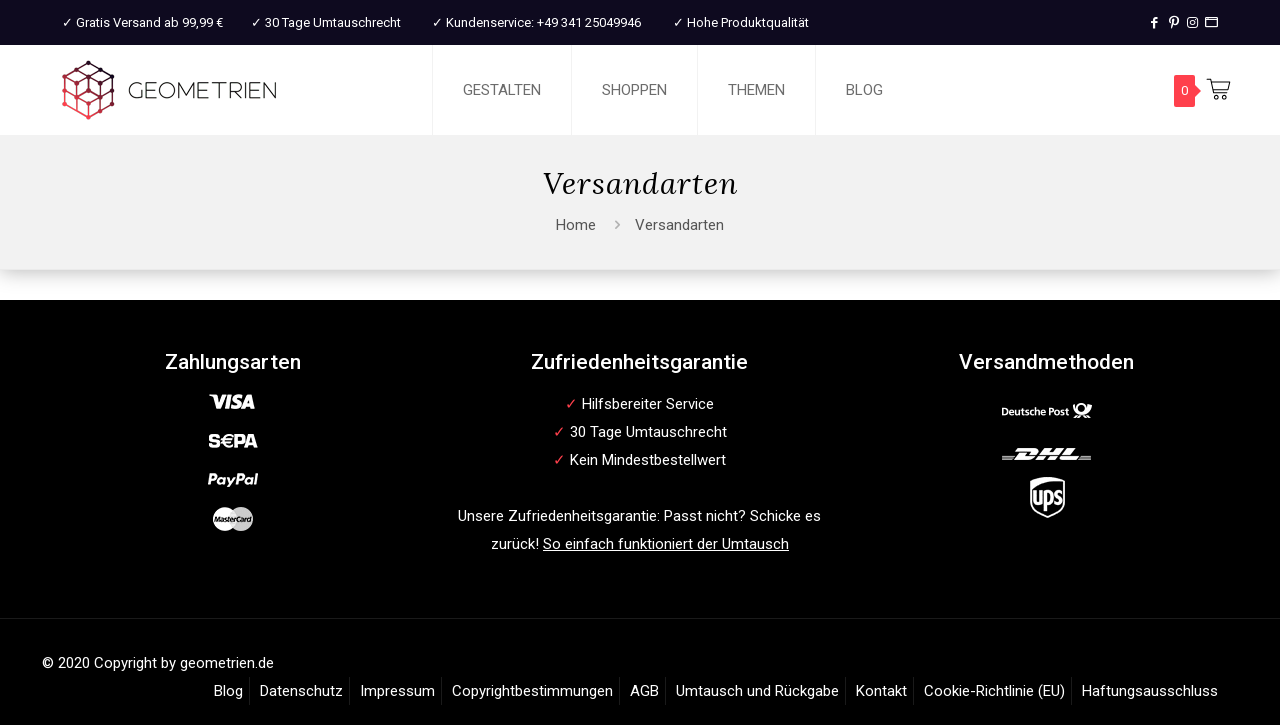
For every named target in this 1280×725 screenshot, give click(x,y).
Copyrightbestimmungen (532, 691)
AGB (644, 691)
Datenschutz (301, 691)
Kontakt (881, 691)
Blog (228, 691)
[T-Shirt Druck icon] (1211, 22)
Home (576, 225)
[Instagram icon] (1192, 22)
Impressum (397, 691)
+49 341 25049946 (589, 22)
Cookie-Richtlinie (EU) (994, 691)
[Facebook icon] (1154, 22)
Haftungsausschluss (1150, 691)
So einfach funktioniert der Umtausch (666, 544)
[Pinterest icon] (1173, 22)
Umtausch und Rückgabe (757, 691)
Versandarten (679, 225)
